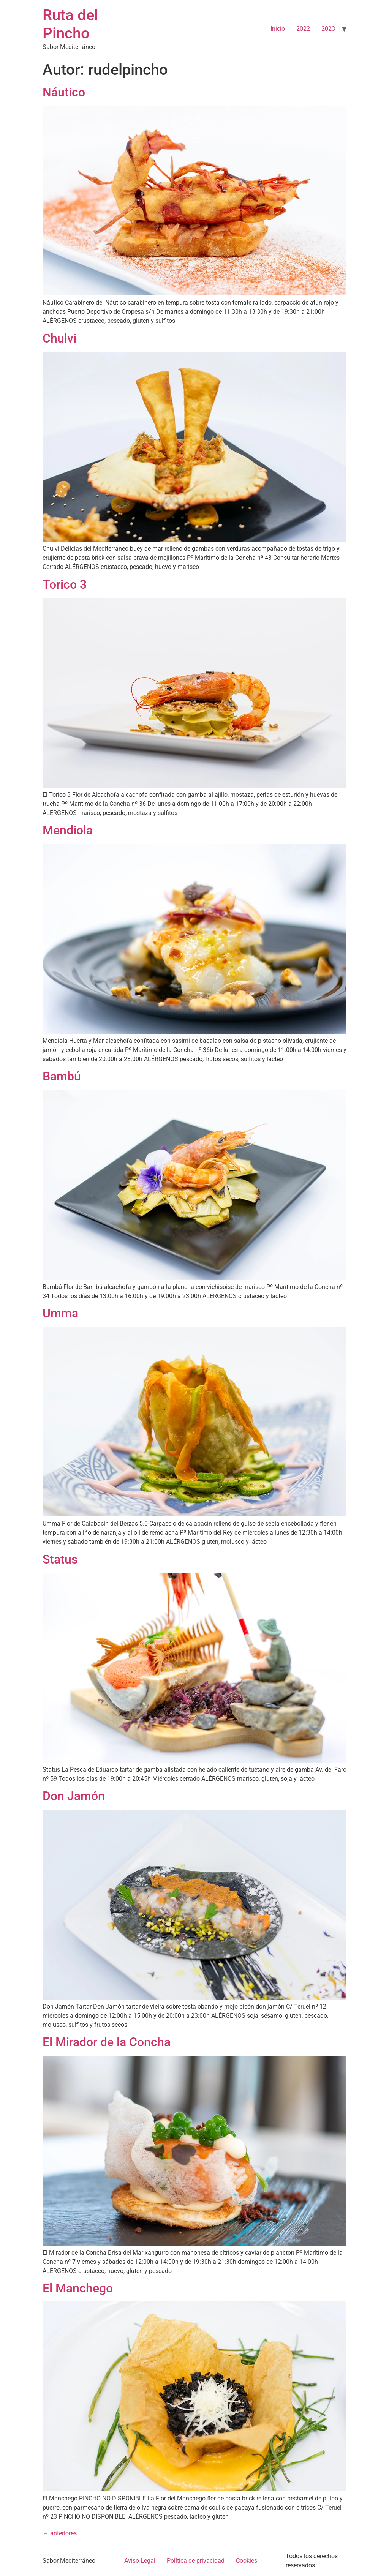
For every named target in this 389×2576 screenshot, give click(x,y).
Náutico (64, 92)
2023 (328, 28)
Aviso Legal (139, 2560)
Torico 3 (65, 584)
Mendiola (68, 830)
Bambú (62, 1076)
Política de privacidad (196, 2560)
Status (60, 1559)
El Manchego (78, 2288)
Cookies (246, 2560)
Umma (60, 1313)
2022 (303, 28)
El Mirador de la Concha (107, 2042)
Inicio (277, 28)
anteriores (60, 2533)
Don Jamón (74, 1796)
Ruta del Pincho (70, 24)
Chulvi (59, 338)
